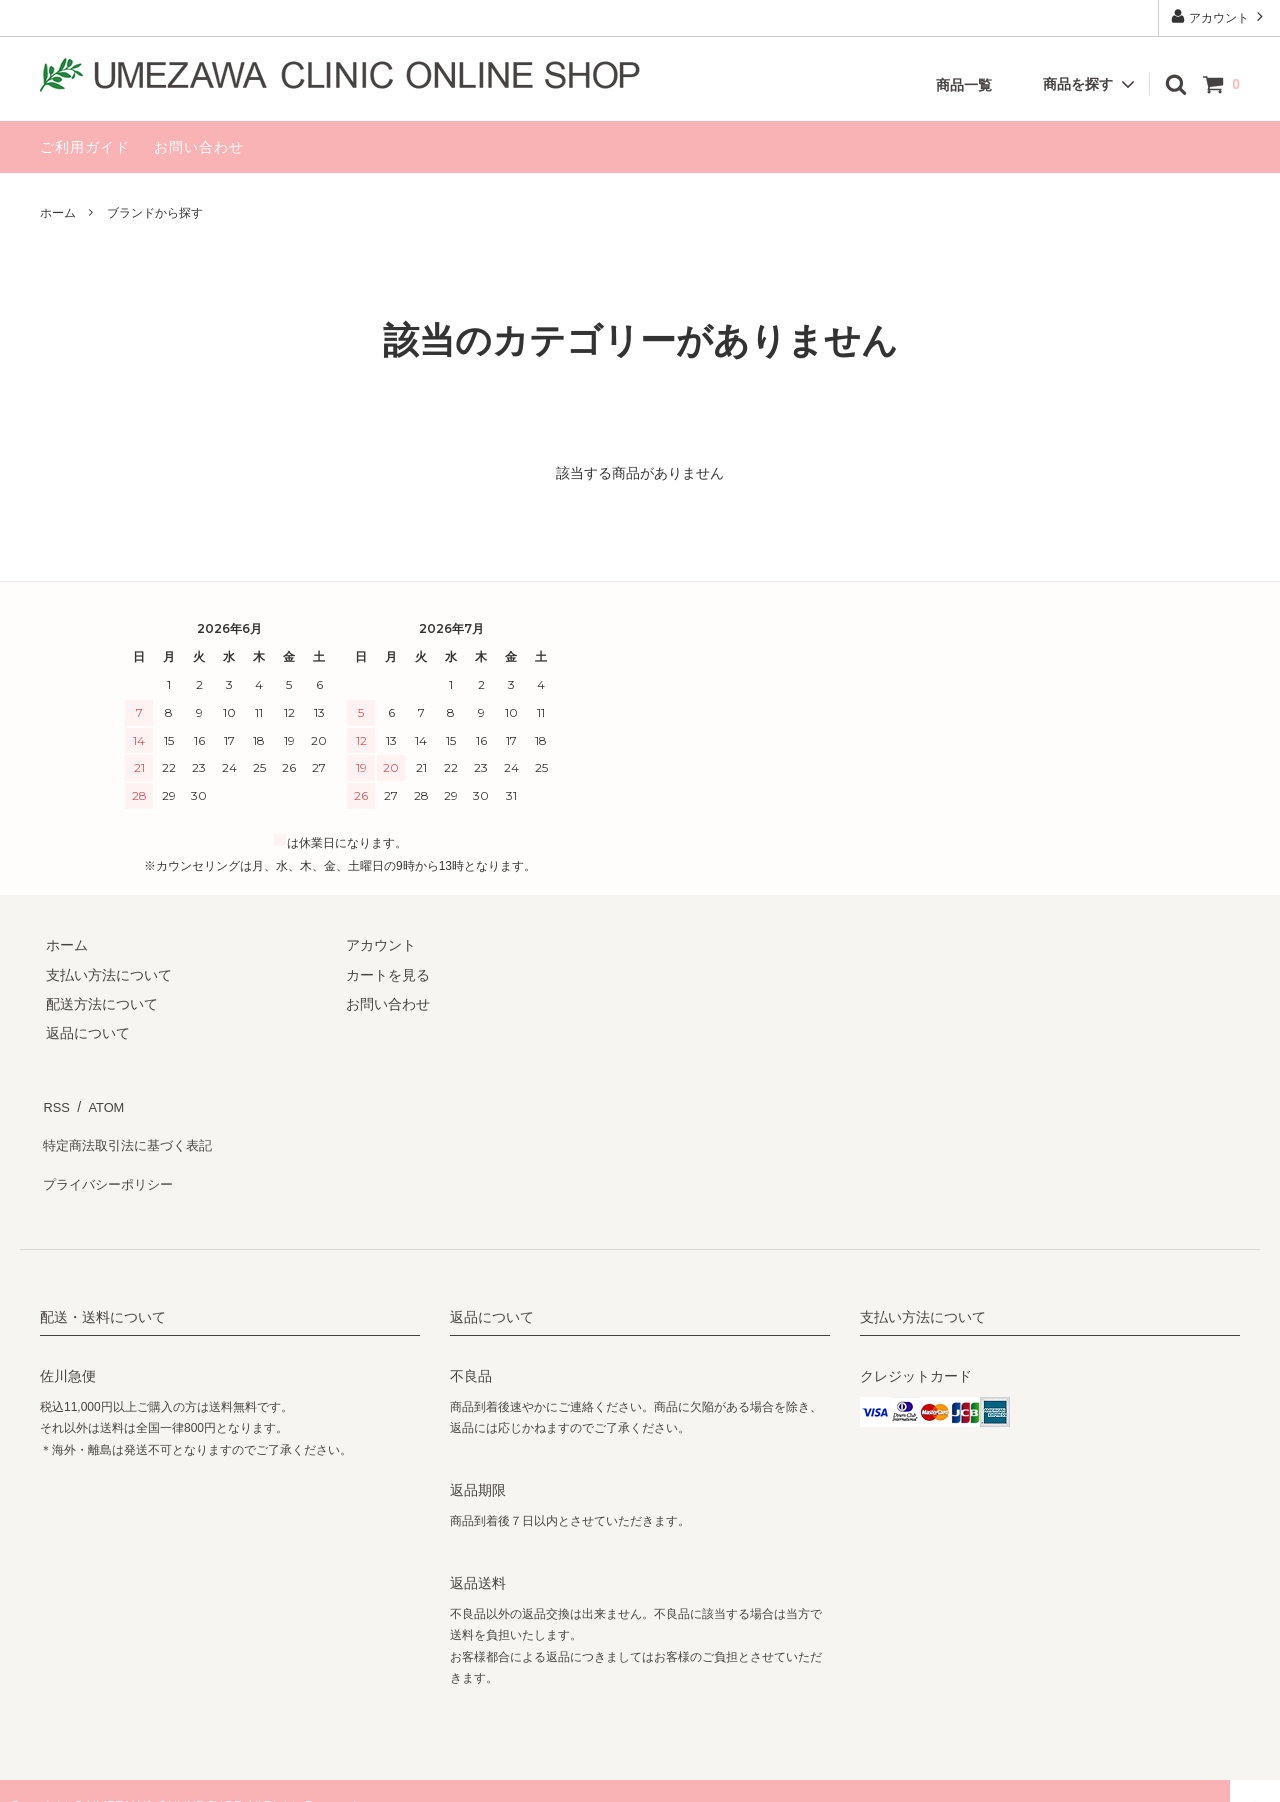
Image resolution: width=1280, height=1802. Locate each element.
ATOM (99, 1103)
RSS (54, 1103)
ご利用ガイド (85, 147)
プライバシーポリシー (110, 1161)
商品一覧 (964, 85)
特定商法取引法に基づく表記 (131, 1132)
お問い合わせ (199, 147)
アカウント (1219, 16)
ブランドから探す (155, 213)
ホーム (58, 213)
